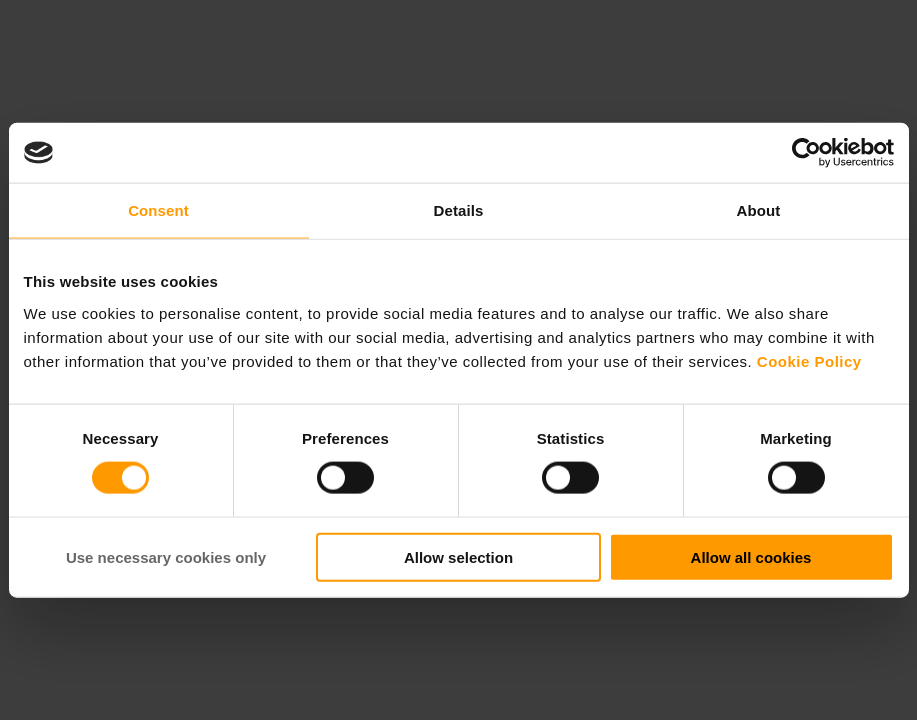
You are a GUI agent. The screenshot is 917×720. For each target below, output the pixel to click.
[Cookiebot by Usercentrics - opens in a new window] (806, 153)
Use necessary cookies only (166, 556)
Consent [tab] (158, 210)
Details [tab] (459, 210)
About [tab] (759, 210)
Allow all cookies (751, 556)
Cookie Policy (809, 360)
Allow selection (458, 556)
